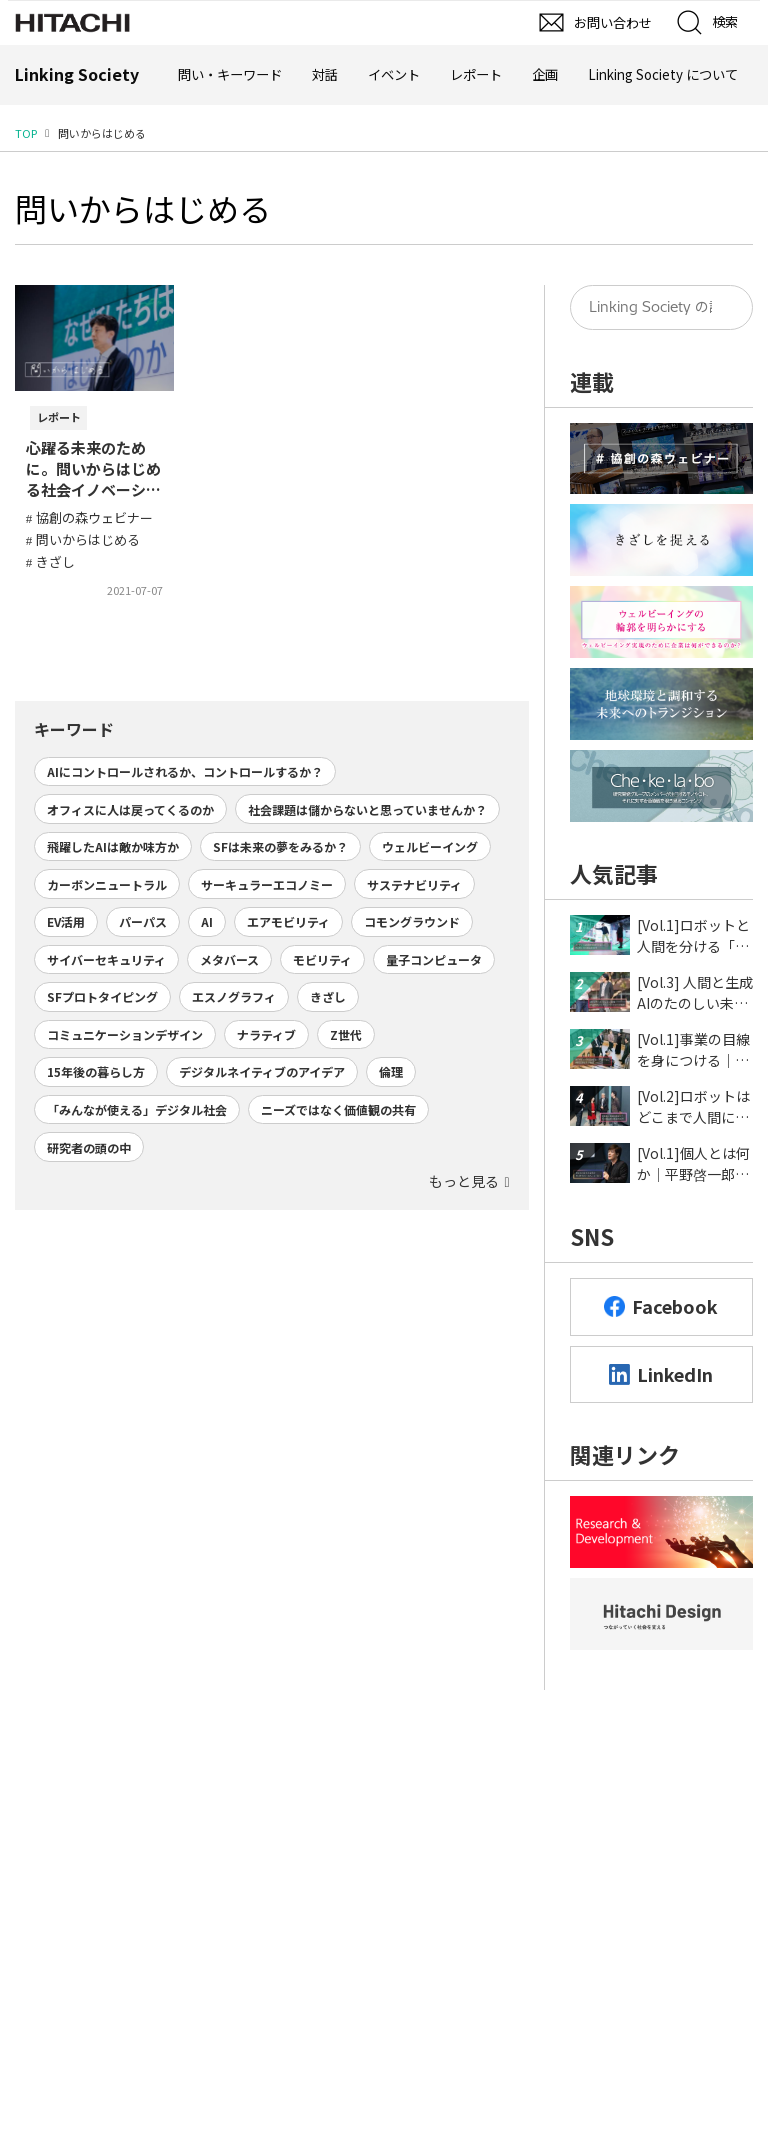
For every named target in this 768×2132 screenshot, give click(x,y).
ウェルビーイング (430, 846)
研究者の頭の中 (89, 1147)
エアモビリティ (288, 921)
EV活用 (66, 921)
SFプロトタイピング (102, 996)
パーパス (143, 921)
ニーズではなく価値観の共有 (338, 1109)
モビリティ (322, 959)
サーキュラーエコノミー (267, 884)
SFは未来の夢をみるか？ (280, 846)
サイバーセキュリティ (106, 959)
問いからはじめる (143, 208)
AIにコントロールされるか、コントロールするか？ (185, 771)
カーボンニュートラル (107, 884)
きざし (328, 996)
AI (207, 921)
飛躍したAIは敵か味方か (113, 846)
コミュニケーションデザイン (125, 1034)
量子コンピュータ (434, 959)
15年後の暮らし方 (96, 1071)
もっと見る (464, 1181)
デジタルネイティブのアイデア (262, 1071)
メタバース (229, 959)
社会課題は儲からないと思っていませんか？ (367, 809)
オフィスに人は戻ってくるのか (130, 809)
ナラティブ (266, 1034)
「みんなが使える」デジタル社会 (137, 1109)
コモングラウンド (412, 921)
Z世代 (346, 1034)
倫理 (391, 1071)
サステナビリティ (414, 884)
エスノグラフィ (234, 996)
